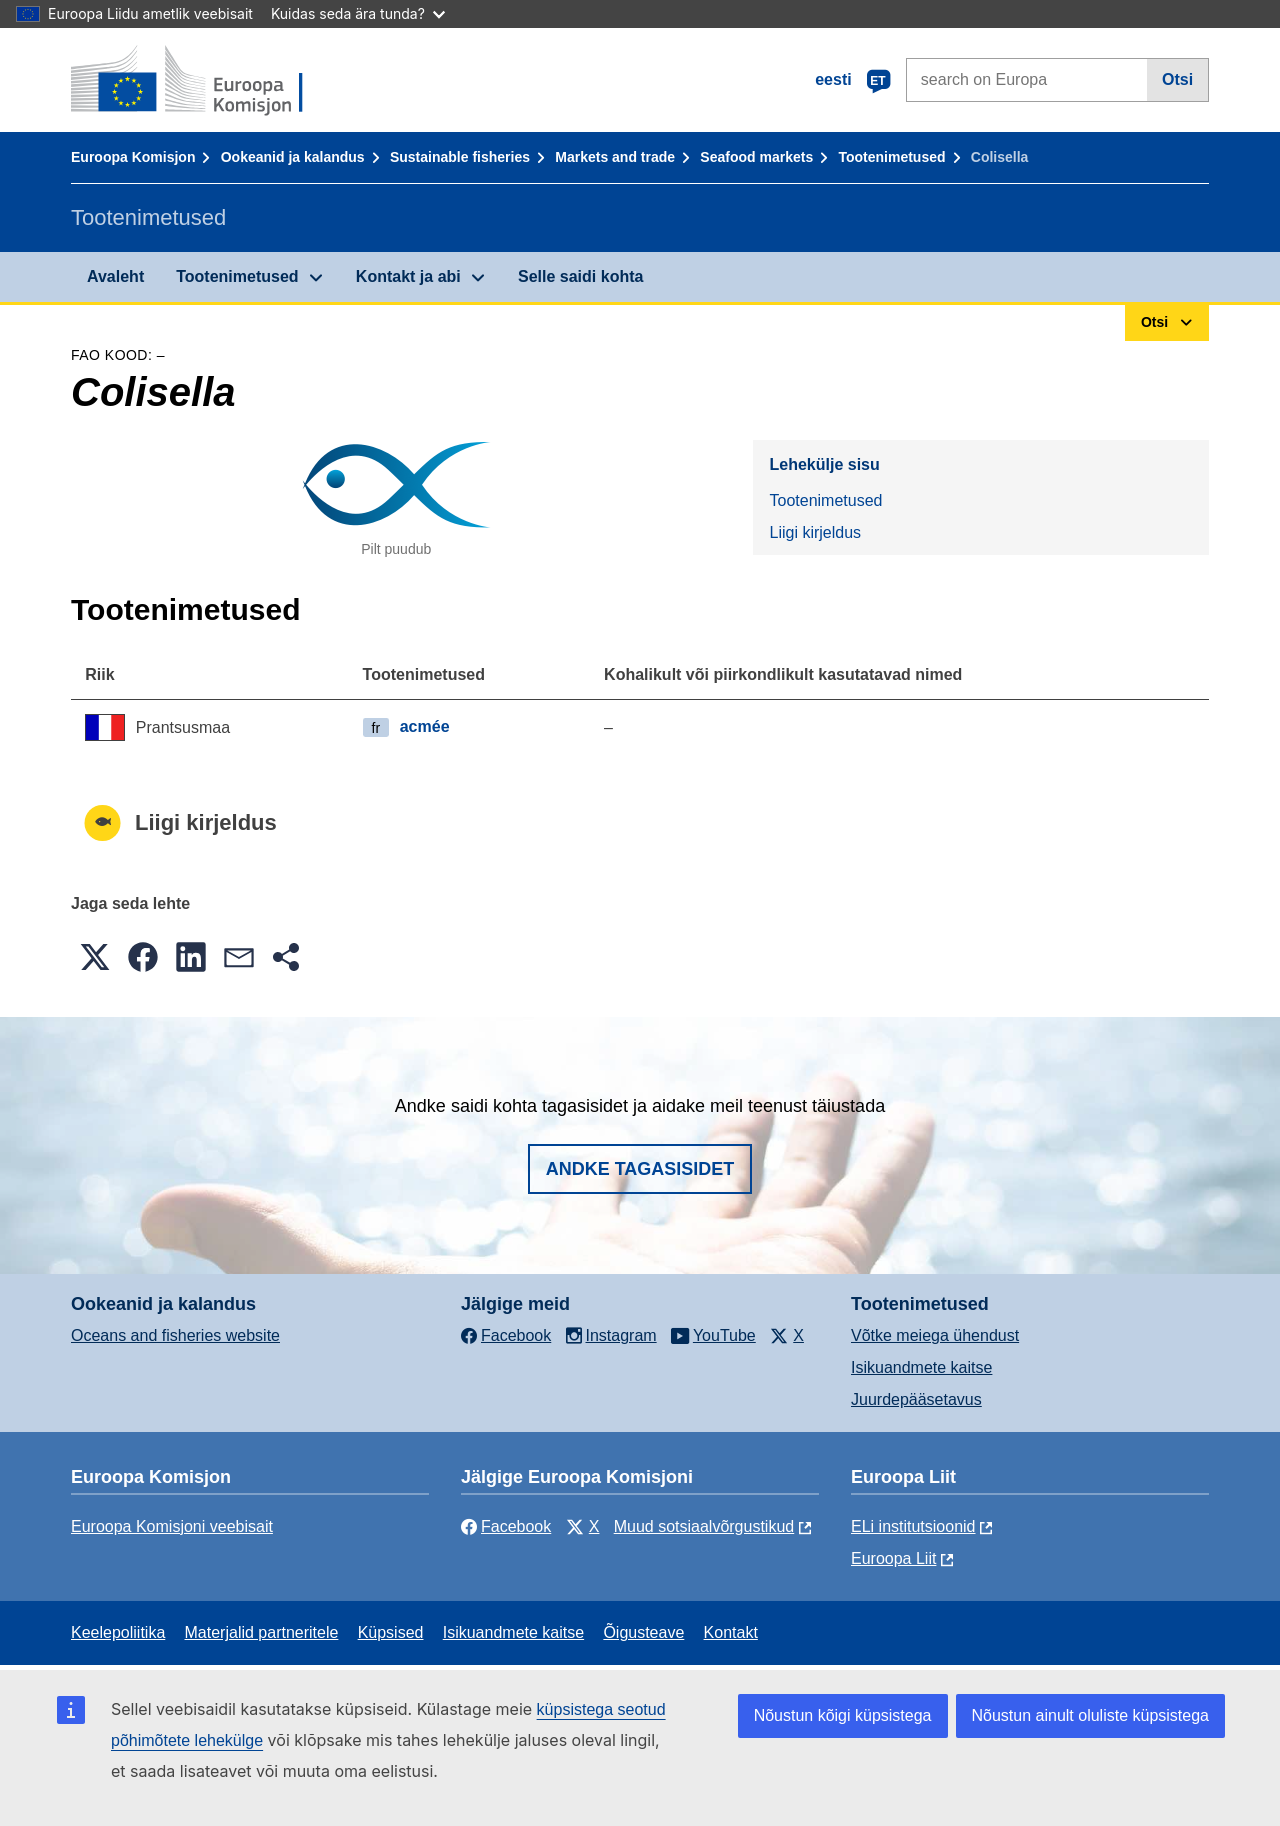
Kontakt (731, 1632)
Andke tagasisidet (640, 1169)
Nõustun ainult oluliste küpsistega (1090, 1715)
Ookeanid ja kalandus (293, 157)
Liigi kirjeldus (815, 532)
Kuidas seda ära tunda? (358, 13)
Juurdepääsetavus (916, 1399)
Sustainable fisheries (460, 157)
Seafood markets (756, 157)
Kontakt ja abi (408, 276)
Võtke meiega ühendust (935, 1335)
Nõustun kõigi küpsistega (843, 1715)
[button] (95, 957)
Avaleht (115, 276)
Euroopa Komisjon (133, 157)
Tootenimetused (891, 157)
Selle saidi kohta (580, 276)
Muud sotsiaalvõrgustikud (704, 1526)
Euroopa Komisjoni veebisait (172, 1526)
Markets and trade (615, 157)
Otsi (1177, 79)
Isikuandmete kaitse (921, 1367)
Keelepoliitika (118, 1632)
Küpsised (391, 1632)
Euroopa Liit (893, 1558)
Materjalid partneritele (262, 1632)
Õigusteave (643, 1632)
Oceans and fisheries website (175, 1335)
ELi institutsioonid (913, 1526)
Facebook (506, 1526)
